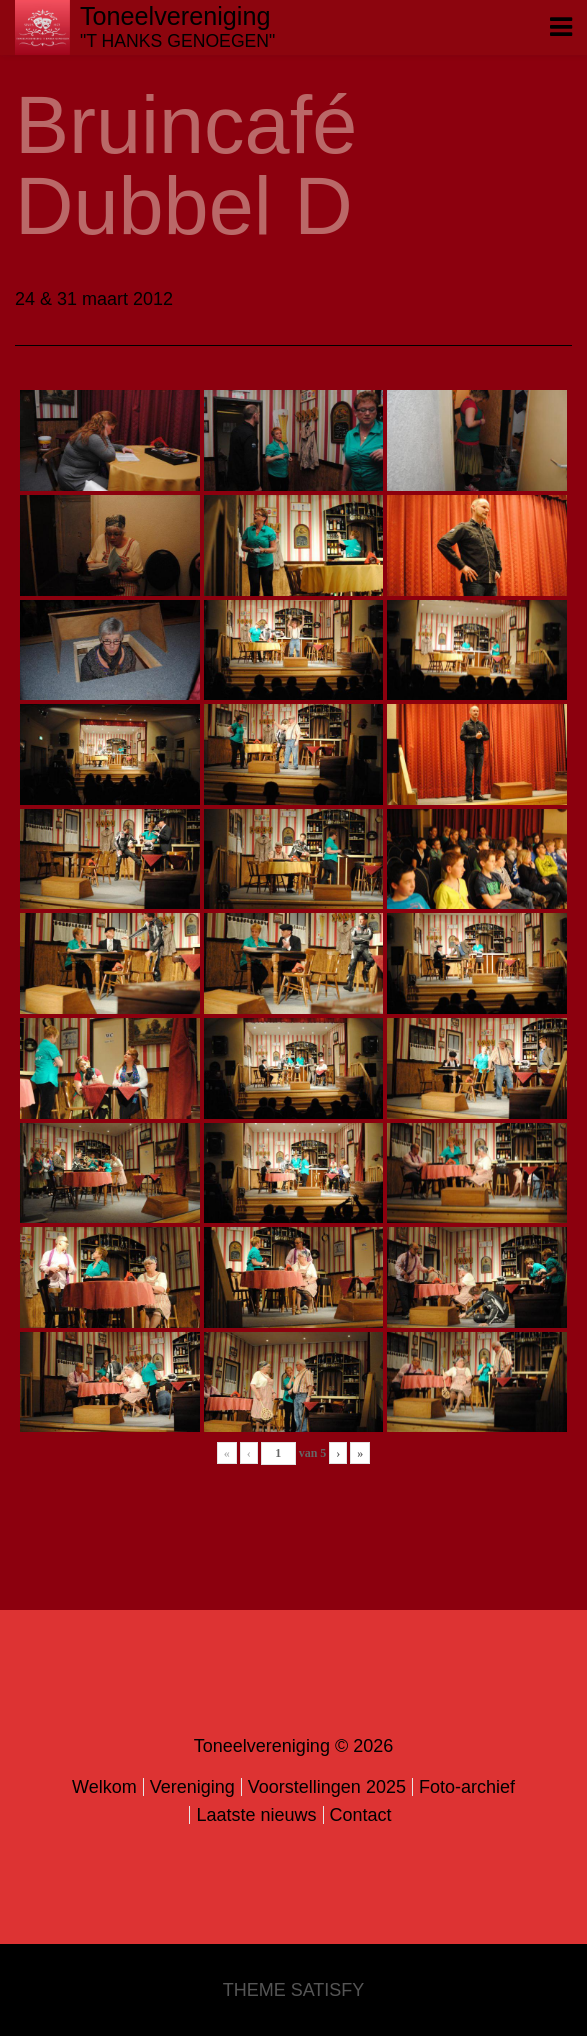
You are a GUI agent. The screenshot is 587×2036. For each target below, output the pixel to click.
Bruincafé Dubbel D (186, 165)
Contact (361, 1815)
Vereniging (192, 1787)
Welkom (104, 1787)
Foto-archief (467, 1787)
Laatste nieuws (256, 1815)
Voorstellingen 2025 (327, 1787)
